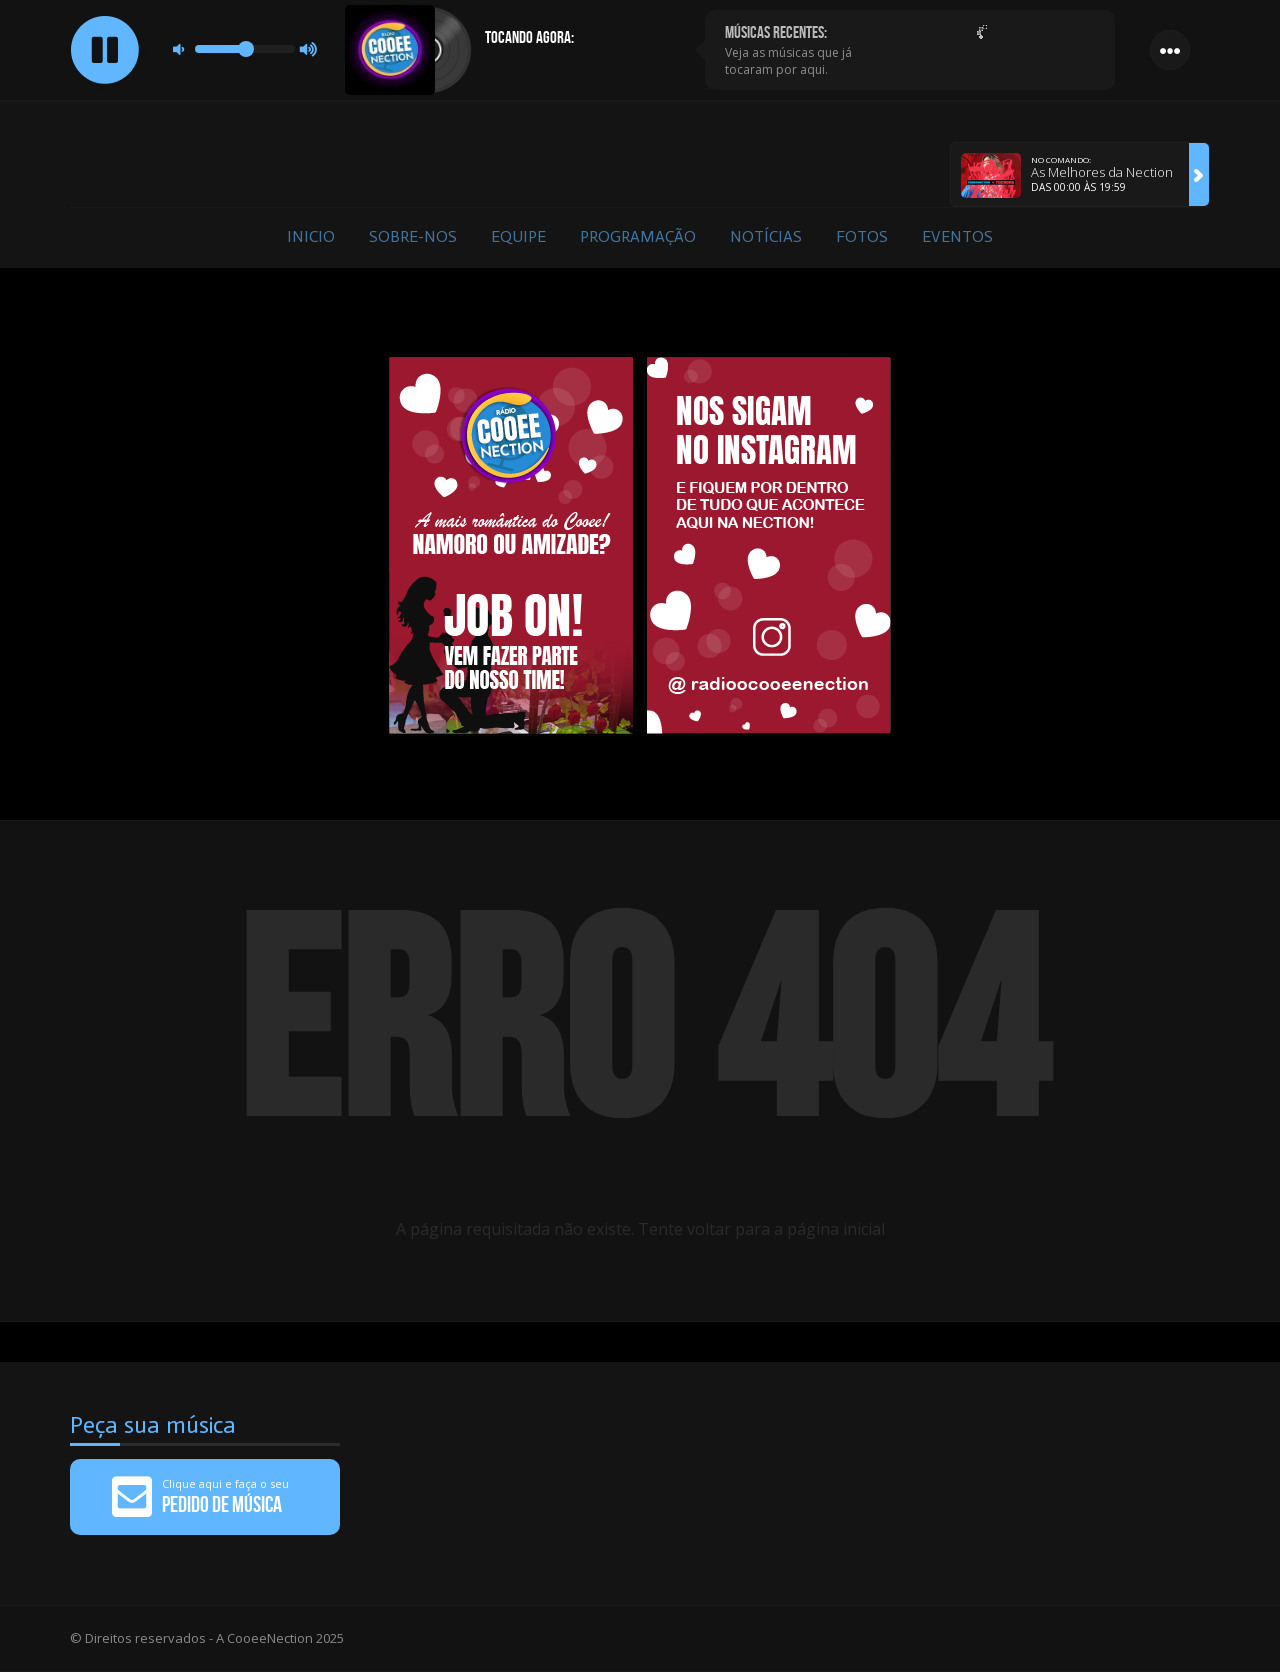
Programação (638, 236)
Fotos (862, 236)
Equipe (518, 236)
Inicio (311, 236)
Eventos (957, 236)
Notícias (766, 236)
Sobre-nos (413, 236)
